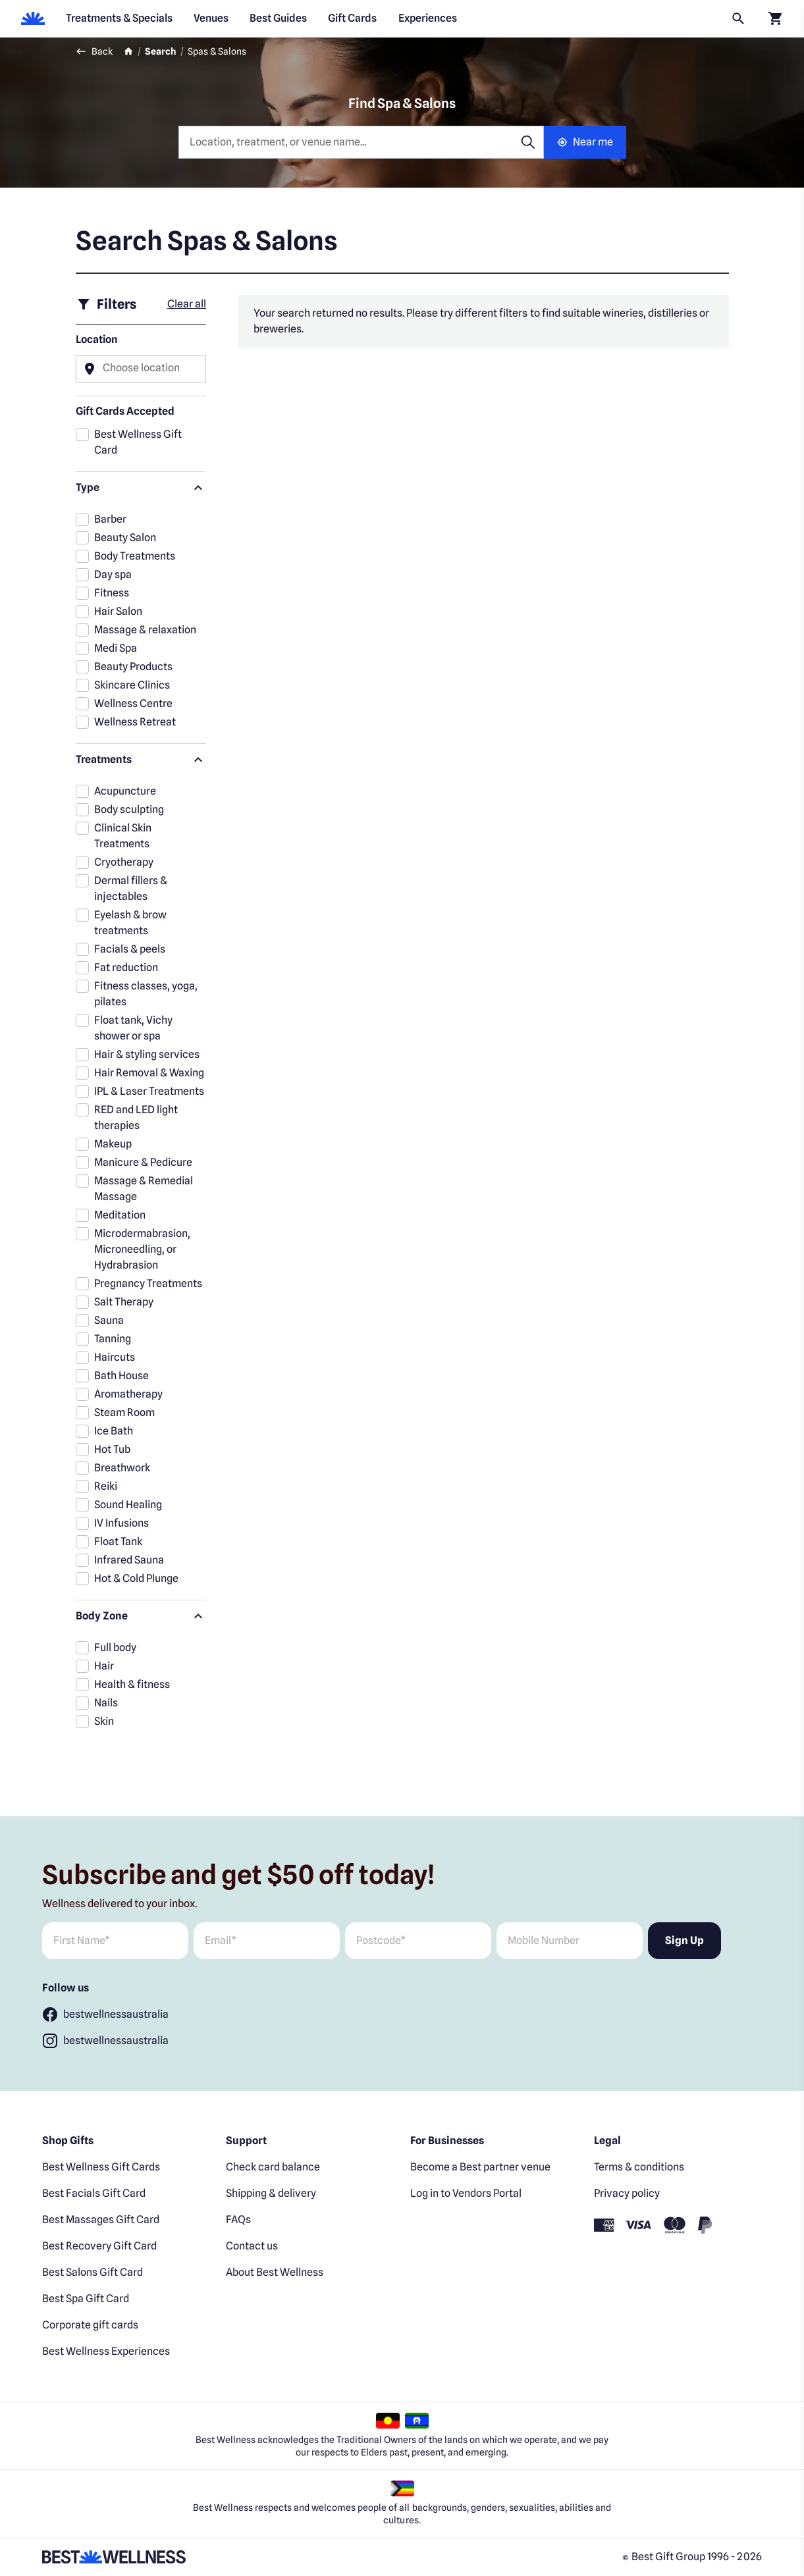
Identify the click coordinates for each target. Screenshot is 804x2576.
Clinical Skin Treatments (122, 836)
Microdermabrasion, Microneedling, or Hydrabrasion (142, 1249)
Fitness (111, 593)
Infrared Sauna (129, 1560)
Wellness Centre (133, 703)
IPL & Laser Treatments (149, 1091)
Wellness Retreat (135, 722)
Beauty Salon (125, 537)
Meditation (120, 1215)
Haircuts (114, 1357)
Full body (115, 1647)
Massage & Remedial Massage (143, 1188)
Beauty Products (133, 666)
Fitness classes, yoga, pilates (146, 994)
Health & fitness (132, 1684)
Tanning (112, 1338)
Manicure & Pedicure (143, 1162)
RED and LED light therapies (136, 1117)
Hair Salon (118, 611)
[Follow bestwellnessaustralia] (105, 2014)
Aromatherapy (128, 1394)
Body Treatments (134, 556)
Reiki (105, 1486)
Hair (104, 1666)
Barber (110, 519)
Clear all (186, 304)
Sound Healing (128, 1504)
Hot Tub (112, 1449)
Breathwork (122, 1467)
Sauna (109, 1320)
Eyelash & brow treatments (130, 922)
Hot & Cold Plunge (136, 1578)
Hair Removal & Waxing (149, 1072)
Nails (106, 1702)
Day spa (113, 574)
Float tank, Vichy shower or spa (133, 1028)
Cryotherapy (123, 862)
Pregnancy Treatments (148, 1283)
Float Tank (118, 1541)
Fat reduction (126, 967)
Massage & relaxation (145, 629)
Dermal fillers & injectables (130, 888)
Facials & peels (129, 949)
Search (160, 51)
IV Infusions (121, 1523)
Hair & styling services (147, 1054)
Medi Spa (115, 648)
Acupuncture (125, 791)
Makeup (113, 1144)
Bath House (121, 1375)
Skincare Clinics (132, 685)
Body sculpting (129, 809)
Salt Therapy (123, 1302)
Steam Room (124, 1412)
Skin (104, 1721)
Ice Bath (113, 1431)
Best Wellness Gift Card (138, 442)
